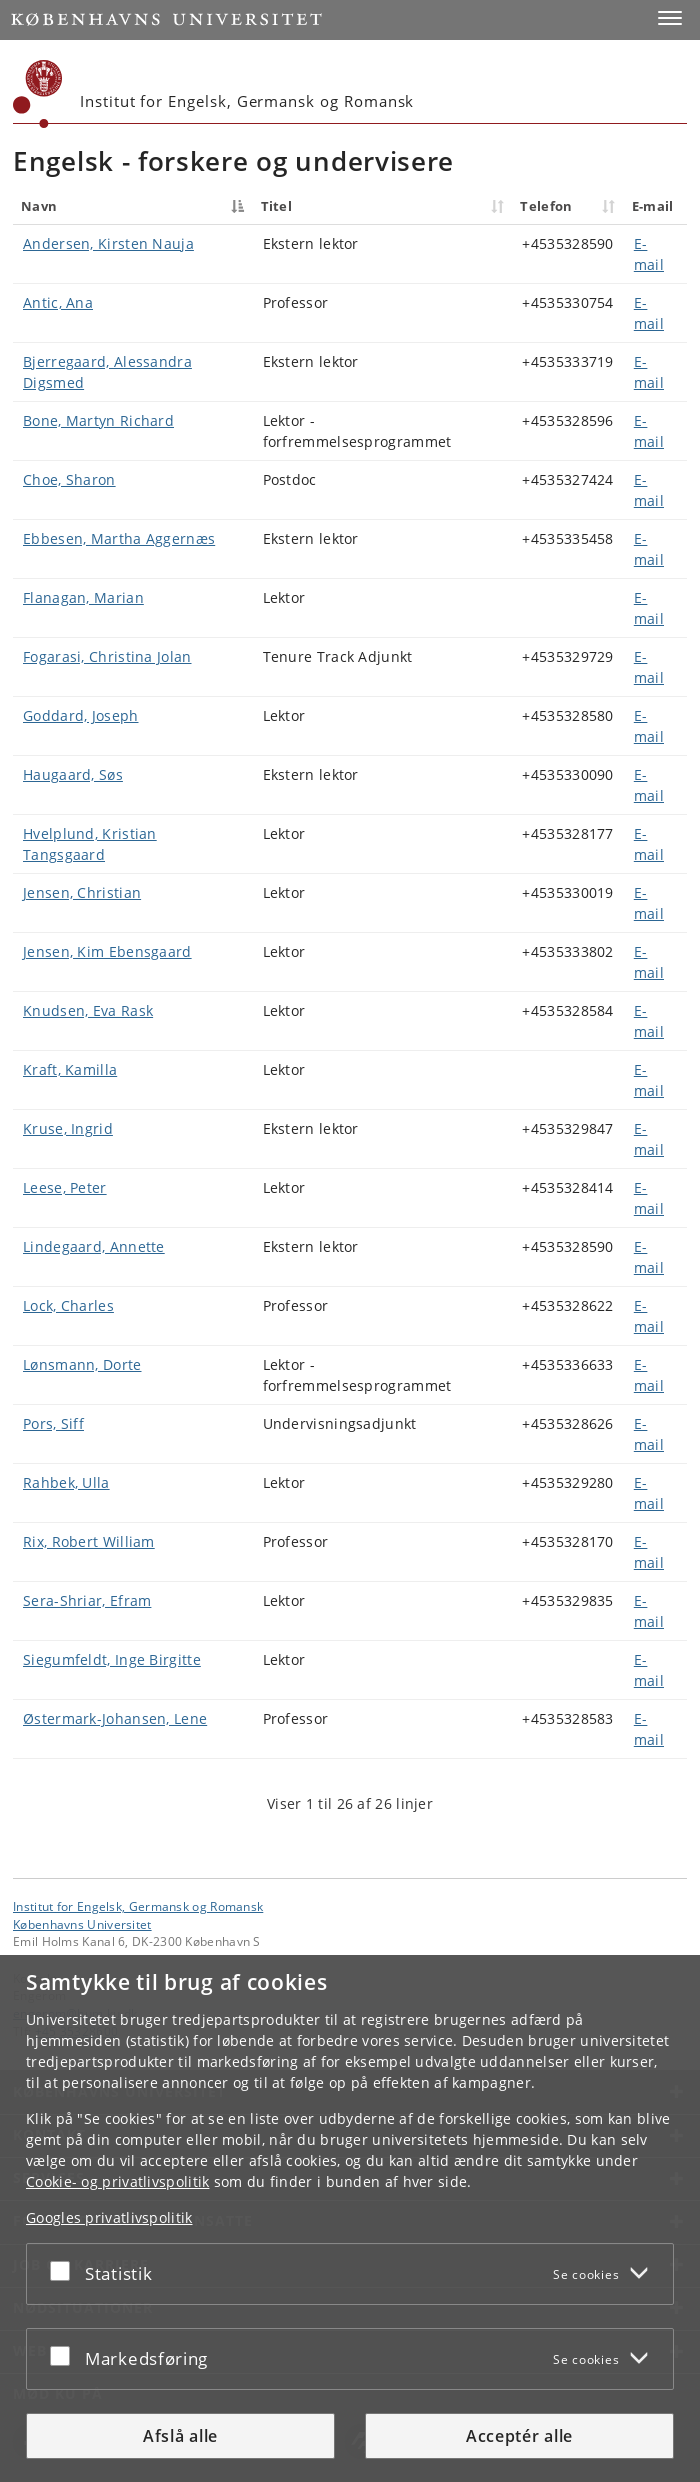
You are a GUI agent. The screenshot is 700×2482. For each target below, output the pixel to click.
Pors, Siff (53, 1423)
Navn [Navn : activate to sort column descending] (39, 206)
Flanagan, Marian (83, 597)
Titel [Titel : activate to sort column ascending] (277, 206)
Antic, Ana (58, 302)
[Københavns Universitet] (38, 94)
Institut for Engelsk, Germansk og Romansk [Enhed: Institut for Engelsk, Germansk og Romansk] (138, 1906)
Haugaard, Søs (73, 774)
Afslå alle (180, 2436)
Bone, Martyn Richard (98, 420)
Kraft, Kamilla (70, 1069)
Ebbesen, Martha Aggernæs (119, 538)
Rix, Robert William (89, 1541)
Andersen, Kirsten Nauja (108, 243)
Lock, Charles (68, 1305)
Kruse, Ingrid (68, 1128)
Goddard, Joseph (81, 715)
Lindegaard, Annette (94, 1246)
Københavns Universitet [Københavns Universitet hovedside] (82, 1924)
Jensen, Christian (82, 892)
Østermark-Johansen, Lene (115, 1718)
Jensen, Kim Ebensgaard (107, 951)
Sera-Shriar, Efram (87, 1600)
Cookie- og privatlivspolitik (117, 2181)
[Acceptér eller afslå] (65, 2270)
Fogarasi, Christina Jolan (107, 656)
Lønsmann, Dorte (82, 1364)
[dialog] (350, 2218)
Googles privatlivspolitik (109, 2217)
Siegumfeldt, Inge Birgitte (112, 1659)
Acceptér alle (519, 2436)
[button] (670, 18)
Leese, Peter (65, 1187)
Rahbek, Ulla (66, 1482)
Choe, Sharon (69, 479)
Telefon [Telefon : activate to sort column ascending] (546, 206)
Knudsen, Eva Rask (88, 1010)
